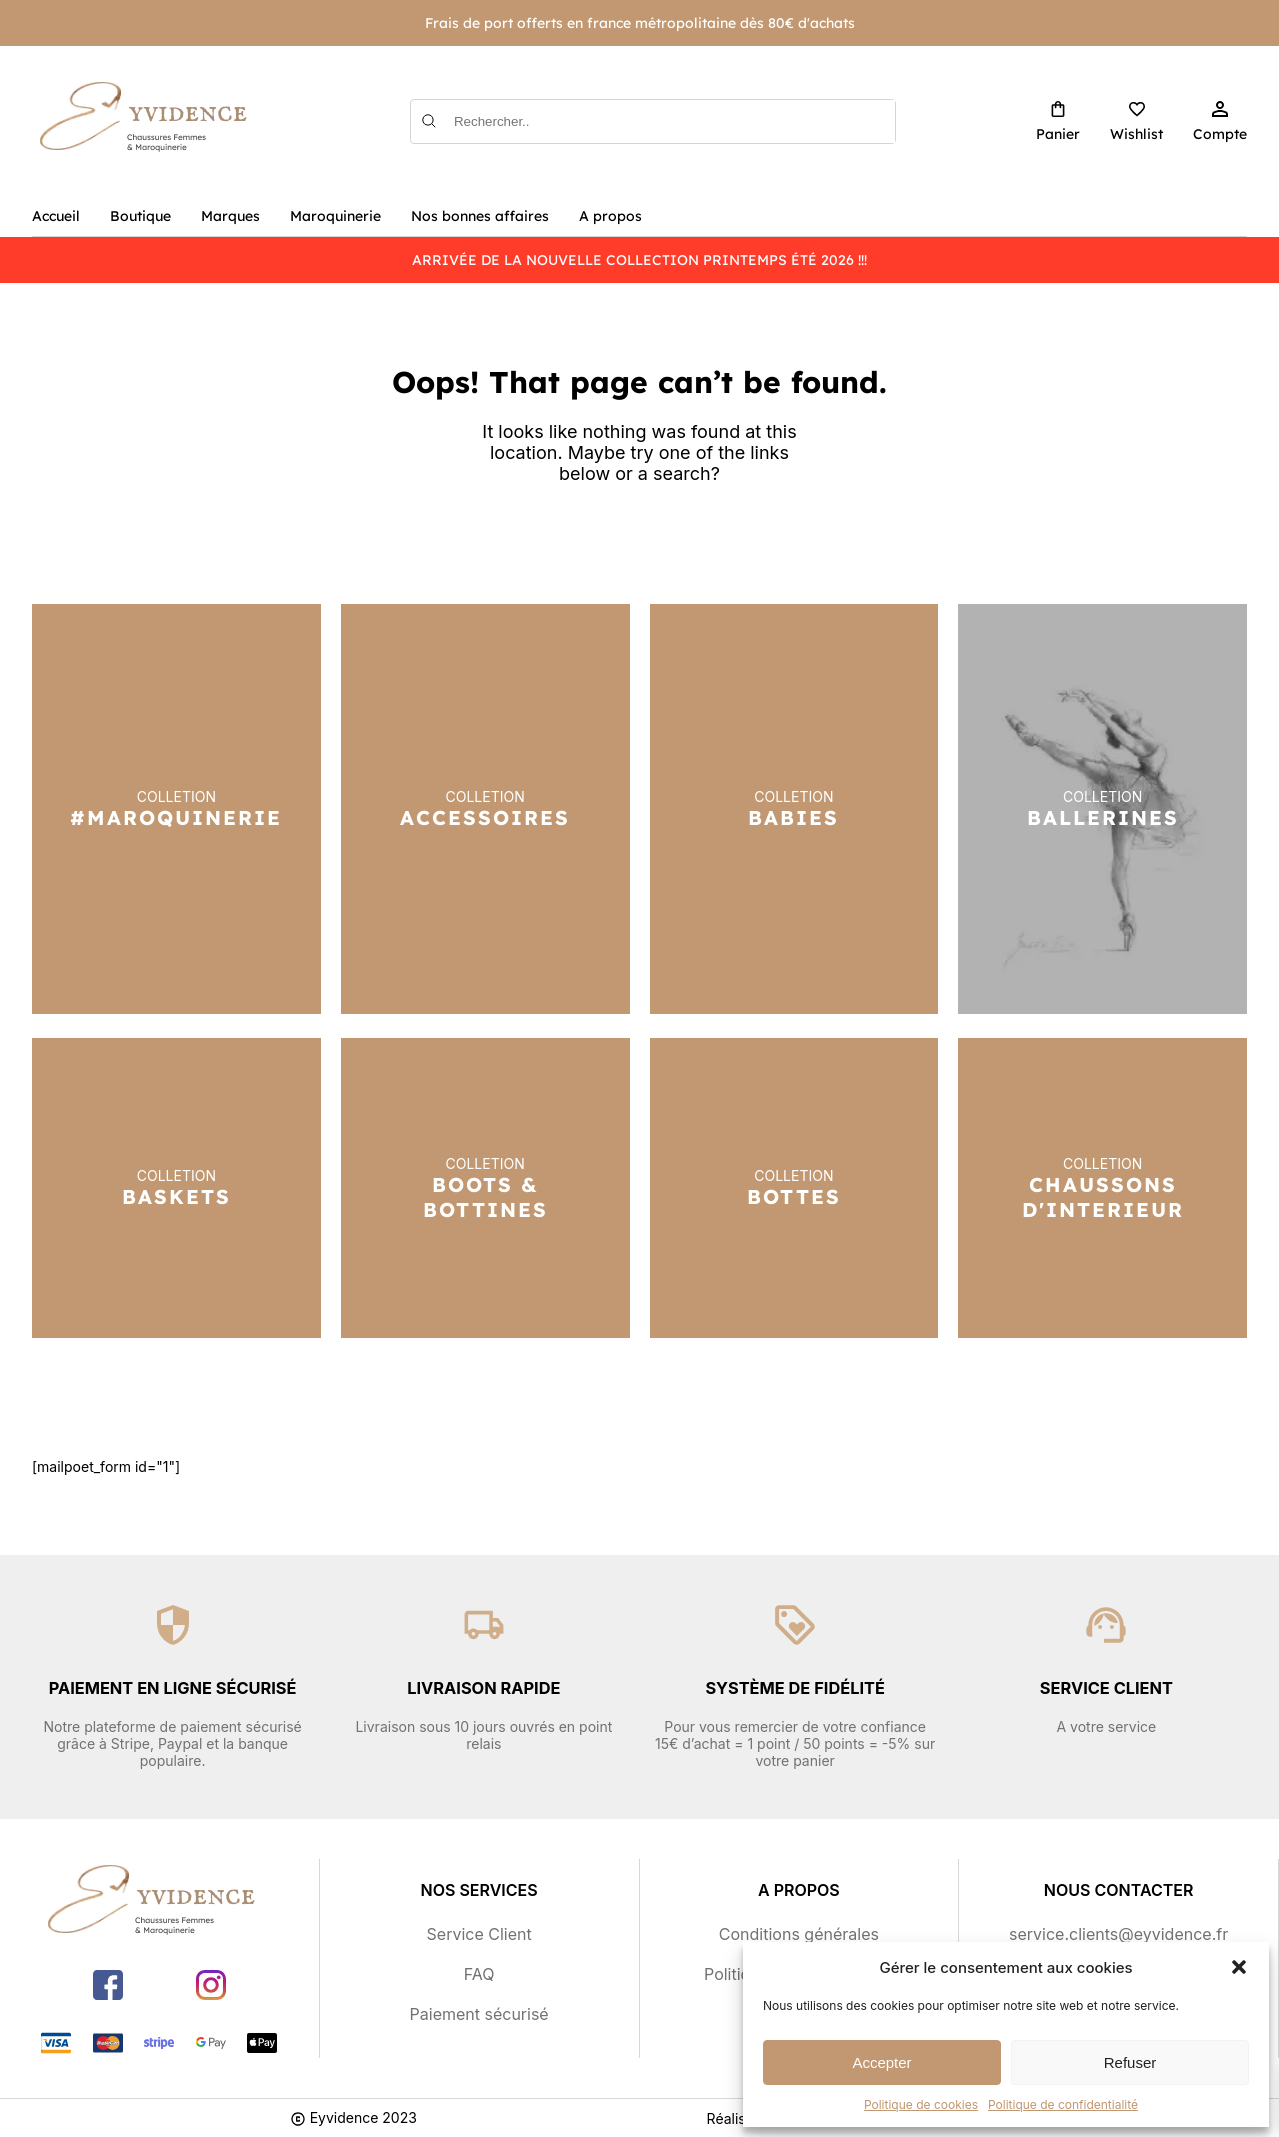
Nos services (479, 1890)
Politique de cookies (921, 2104)
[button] (1239, 1967)
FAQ (479, 1974)
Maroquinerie (335, 216)
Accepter (881, 2062)
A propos (610, 216)
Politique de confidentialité (1063, 2104)
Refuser (1130, 2062)
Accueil (56, 216)
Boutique (140, 216)
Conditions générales (799, 1934)
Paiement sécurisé (479, 2014)
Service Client (479, 1934)
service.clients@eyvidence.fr (1118, 1934)
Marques (230, 216)
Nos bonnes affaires (480, 216)
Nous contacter (1119, 1890)
